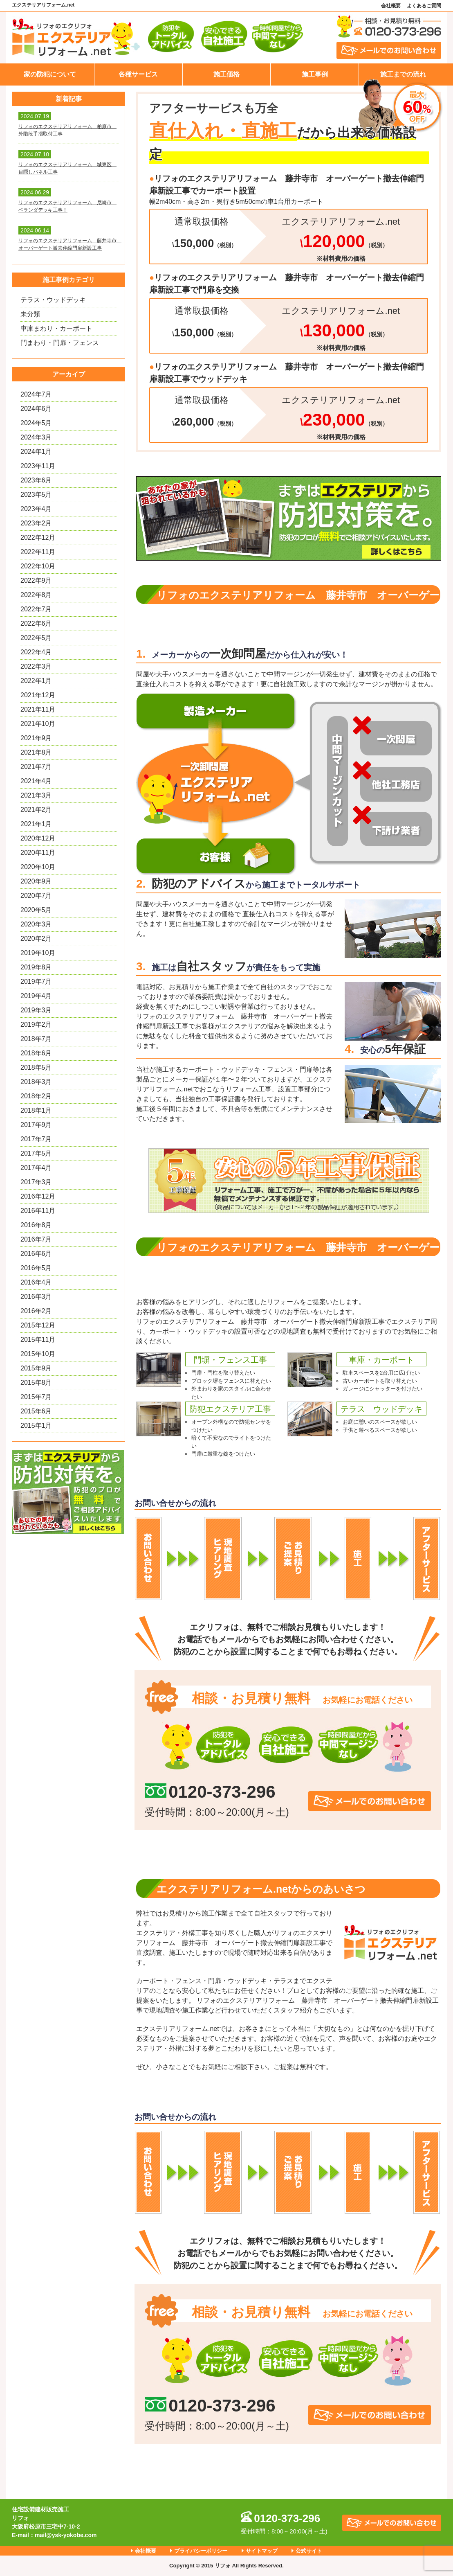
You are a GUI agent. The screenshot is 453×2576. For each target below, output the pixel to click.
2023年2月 (36, 523)
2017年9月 (36, 1124)
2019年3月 (36, 1010)
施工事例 (315, 74)
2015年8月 (36, 1382)
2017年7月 (36, 1139)
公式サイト (309, 2551)
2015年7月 (36, 1396)
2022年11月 (37, 551)
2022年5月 (36, 637)
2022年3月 (36, 666)
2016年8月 (36, 1225)
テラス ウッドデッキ (381, 1408)
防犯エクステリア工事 (230, 1408)
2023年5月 (36, 494)
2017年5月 (36, 1153)
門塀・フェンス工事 (230, 1359)
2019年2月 (36, 1024)
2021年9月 (36, 738)
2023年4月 (36, 508)
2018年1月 (36, 1110)
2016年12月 (37, 1196)
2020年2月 (36, 938)
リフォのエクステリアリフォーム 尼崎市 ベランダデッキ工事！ (67, 206)
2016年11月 (37, 1210)
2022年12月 (37, 537)
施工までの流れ (403, 74)
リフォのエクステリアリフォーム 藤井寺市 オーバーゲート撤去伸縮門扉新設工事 (68, 244)
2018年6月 (36, 1053)
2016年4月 (36, 1282)
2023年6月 (36, 480)
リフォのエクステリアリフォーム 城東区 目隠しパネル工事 (67, 168)
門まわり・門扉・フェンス (59, 342)
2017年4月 (36, 1167)
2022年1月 (36, 680)
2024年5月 (36, 422)
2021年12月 (37, 695)
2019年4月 (36, 995)
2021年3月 (36, 795)
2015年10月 (37, 1353)
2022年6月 (36, 623)
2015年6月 (36, 1411)
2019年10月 (37, 952)
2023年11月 (37, 465)
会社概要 (391, 6)
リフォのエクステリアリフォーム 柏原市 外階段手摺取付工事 (67, 130)
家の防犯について (50, 74)
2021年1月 (36, 823)
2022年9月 (36, 580)
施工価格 (226, 74)
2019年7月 (36, 981)
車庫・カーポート (381, 1359)
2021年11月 (37, 709)
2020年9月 (36, 881)
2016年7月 (36, 1239)
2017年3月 (36, 1182)
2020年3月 (36, 924)
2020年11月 (37, 852)
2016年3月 (36, 1296)
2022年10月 (37, 566)
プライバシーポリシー (200, 2551)
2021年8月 (36, 752)
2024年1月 (36, 451)
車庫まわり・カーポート (56, 328)
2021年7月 (36, 766)
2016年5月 (36, 1267)
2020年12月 (37, 838)
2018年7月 (36, 1038)
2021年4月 (36, 781)
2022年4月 (36, 652)
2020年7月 (36, 895)
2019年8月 (36, 967)
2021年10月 (37, 723)
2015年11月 (37, 1339)
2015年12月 (37, 1325)
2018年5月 (36, 1067)
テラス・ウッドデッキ (53, 299)
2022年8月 (36, 594)
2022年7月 (36, 609)
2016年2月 (36, 1310)
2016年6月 (36, 1253)
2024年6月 (36, 408)
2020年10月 (37, 866)
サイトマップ (262, 2551)
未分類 (30, 314)
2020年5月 (36, 909)
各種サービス (138, 74)
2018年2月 (36, 1096)
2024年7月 (36, 394)
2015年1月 (36, 1425)
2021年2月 (36, 809)
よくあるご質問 (424, 6)
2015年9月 (36, 1368)
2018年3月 (36, 1081)
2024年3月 (36, 437)
